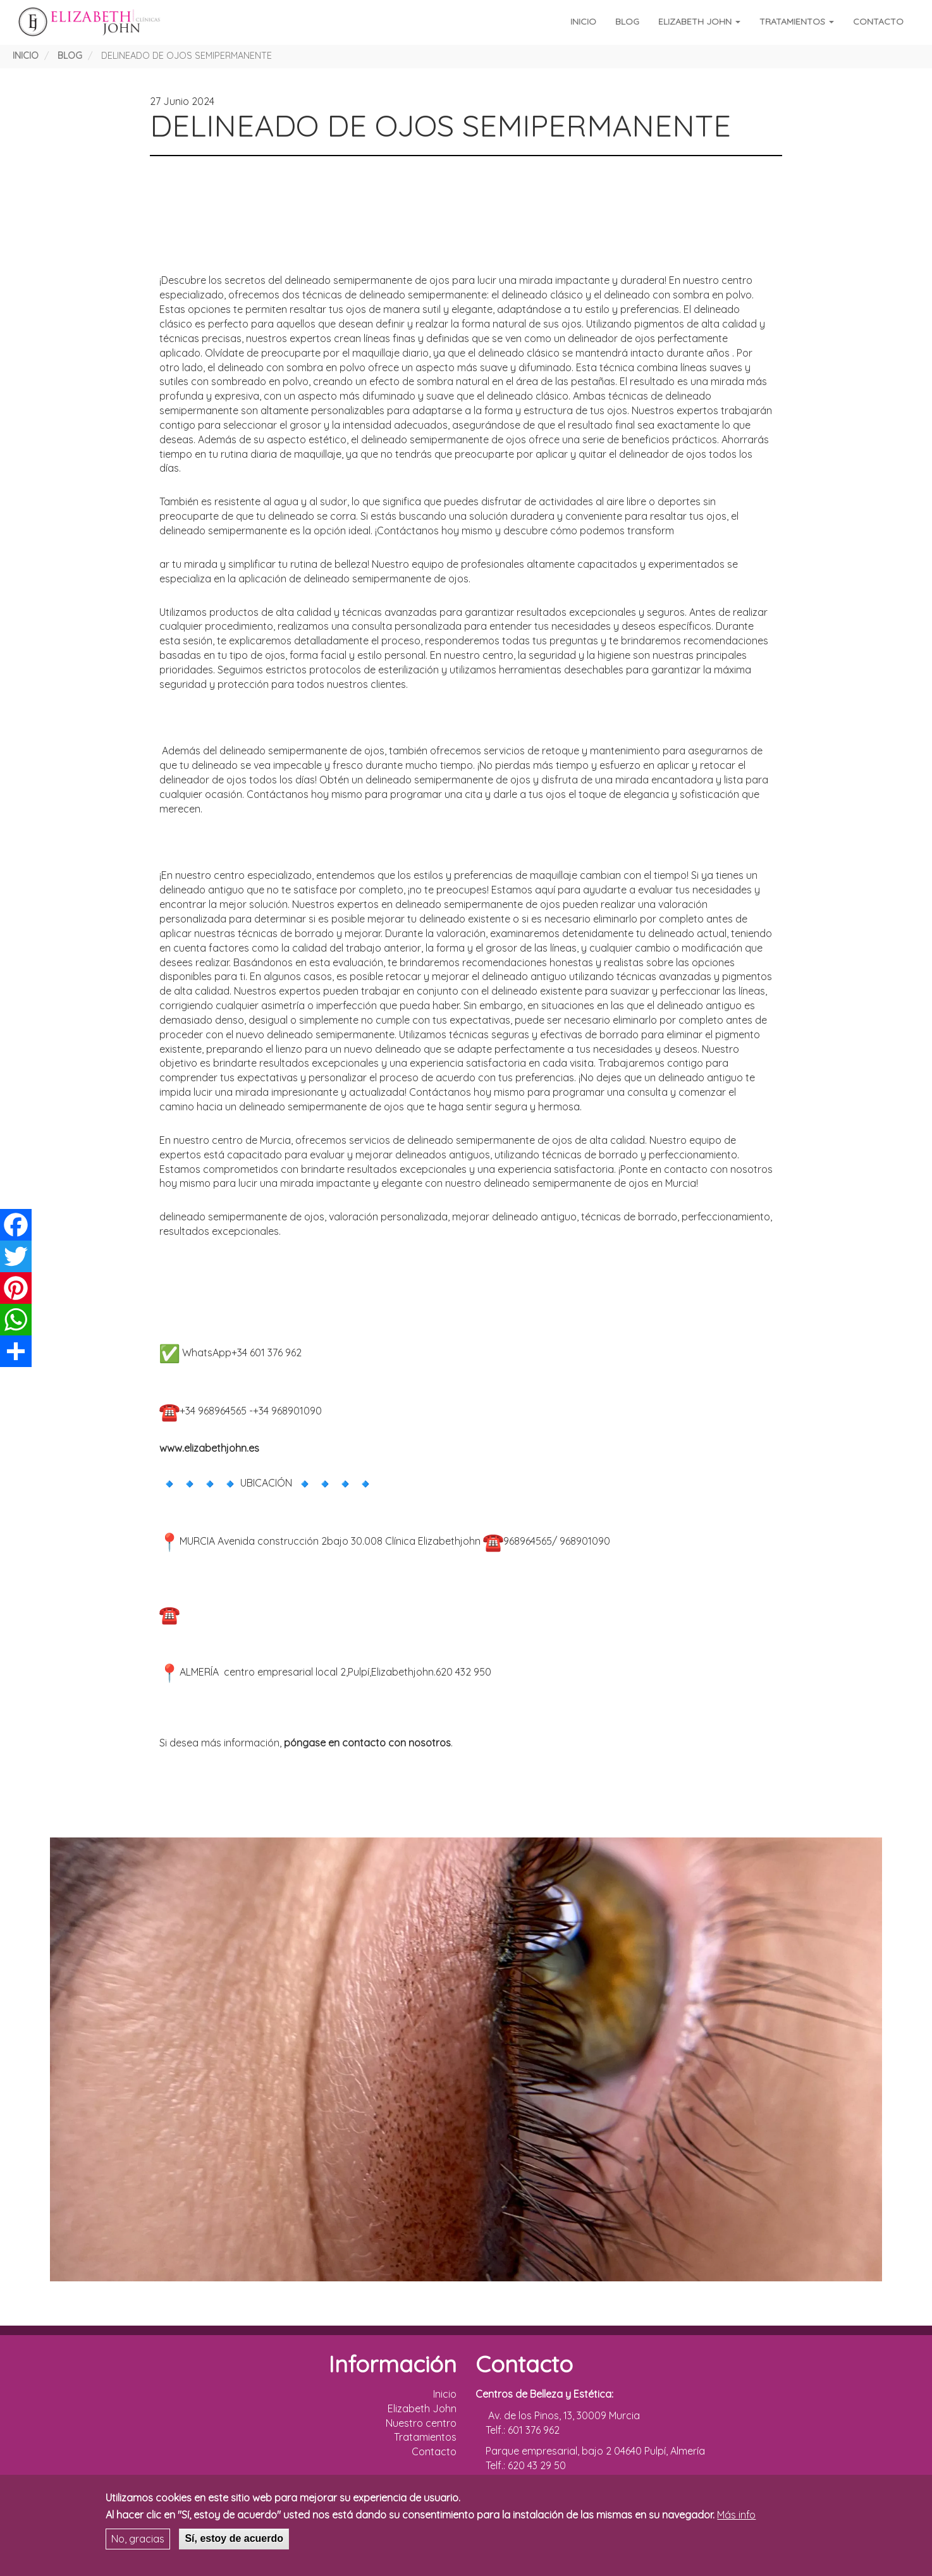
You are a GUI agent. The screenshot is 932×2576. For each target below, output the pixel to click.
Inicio (583, 21)
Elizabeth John (699, 21)
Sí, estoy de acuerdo (234, 2538)
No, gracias (137, 2538)
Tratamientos (796, 21)
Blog (627, 21)
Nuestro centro (421, 2423)
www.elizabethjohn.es (209, 1448)
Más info (736, 2514)
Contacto (878, 21)
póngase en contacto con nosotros (367, 1742)
